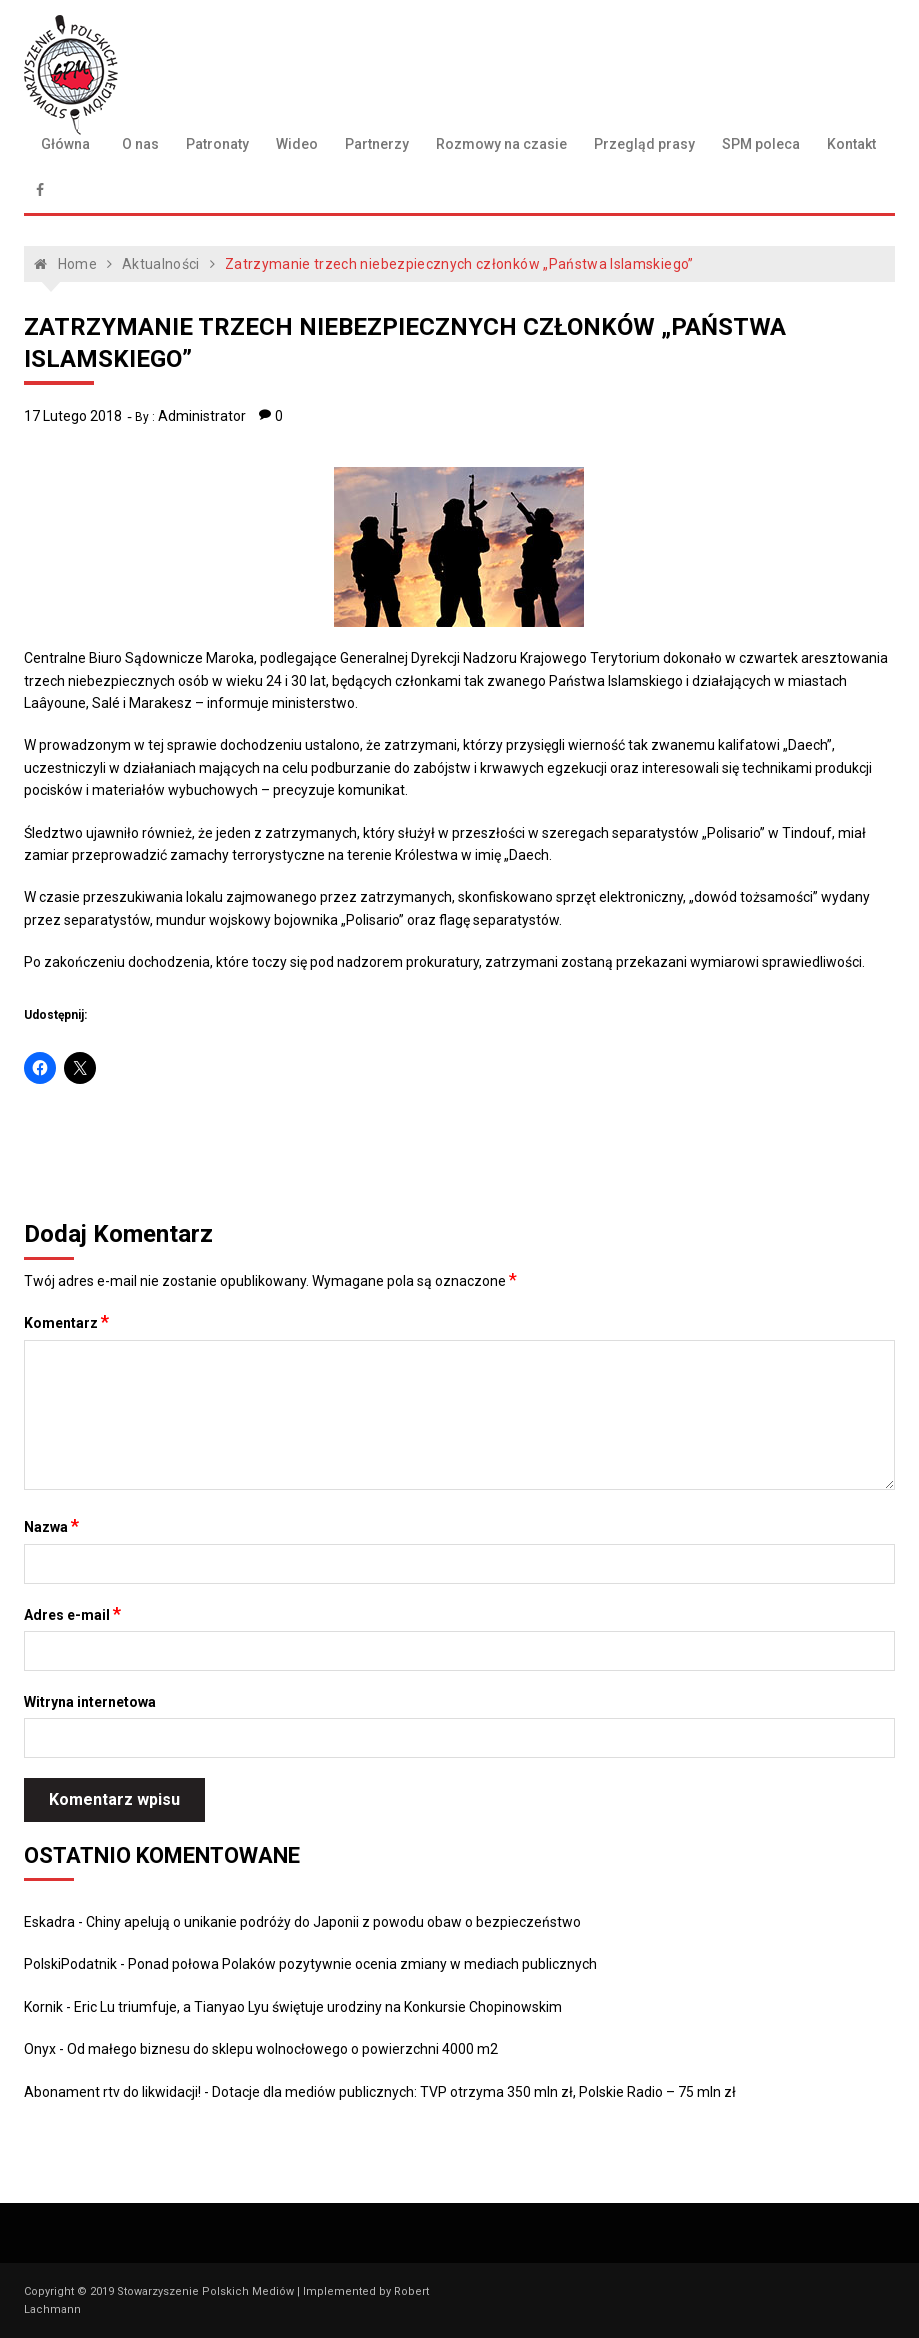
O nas (140, 144)
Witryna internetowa (90, 1702)
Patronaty (217, 144)
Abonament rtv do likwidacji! (112, 2092)
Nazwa (51, 1526)
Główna (65, 144)
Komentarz (66, 1322)
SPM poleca (761, 144)
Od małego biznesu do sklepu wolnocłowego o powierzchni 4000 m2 (282, 2049)
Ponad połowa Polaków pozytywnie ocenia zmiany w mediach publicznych (362, 1964)
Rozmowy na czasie (501, 144)
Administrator (202, 416)
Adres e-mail (72, 1614)
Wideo (297, 144)
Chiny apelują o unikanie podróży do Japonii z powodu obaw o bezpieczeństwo (333, 1922)
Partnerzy (377, 144)
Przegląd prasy (644, 144)
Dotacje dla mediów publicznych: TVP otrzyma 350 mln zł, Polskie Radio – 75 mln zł (474, 2092)
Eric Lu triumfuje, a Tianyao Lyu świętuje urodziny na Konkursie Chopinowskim (318, 2007)
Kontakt (851, 144)
